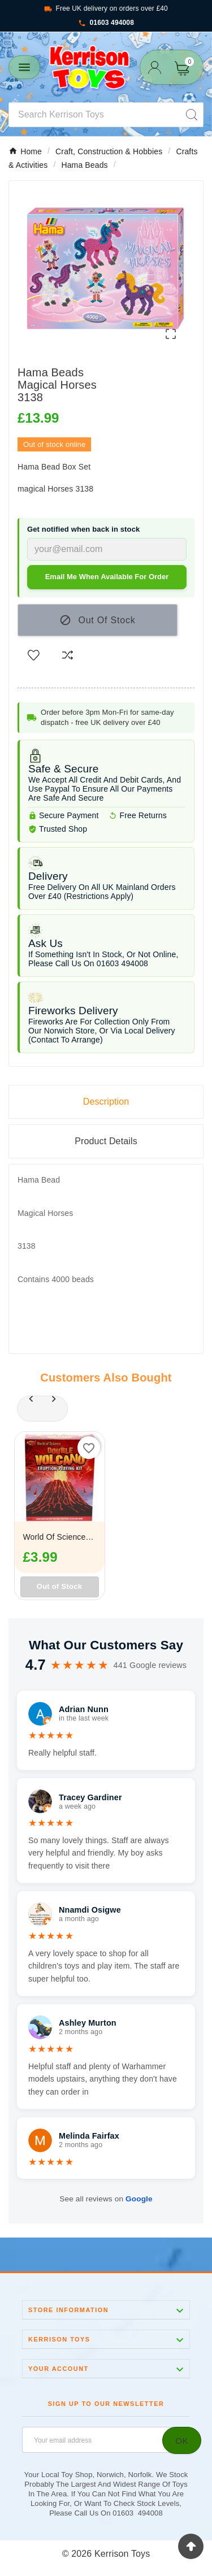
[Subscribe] (181, 2440)
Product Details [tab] (106, 1141)
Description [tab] (106, 1101)
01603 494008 (106, 23)
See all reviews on (105, 2199)
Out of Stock (59, 1586)
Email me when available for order (107, 576)
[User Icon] (154, 67)
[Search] (94, 115)
